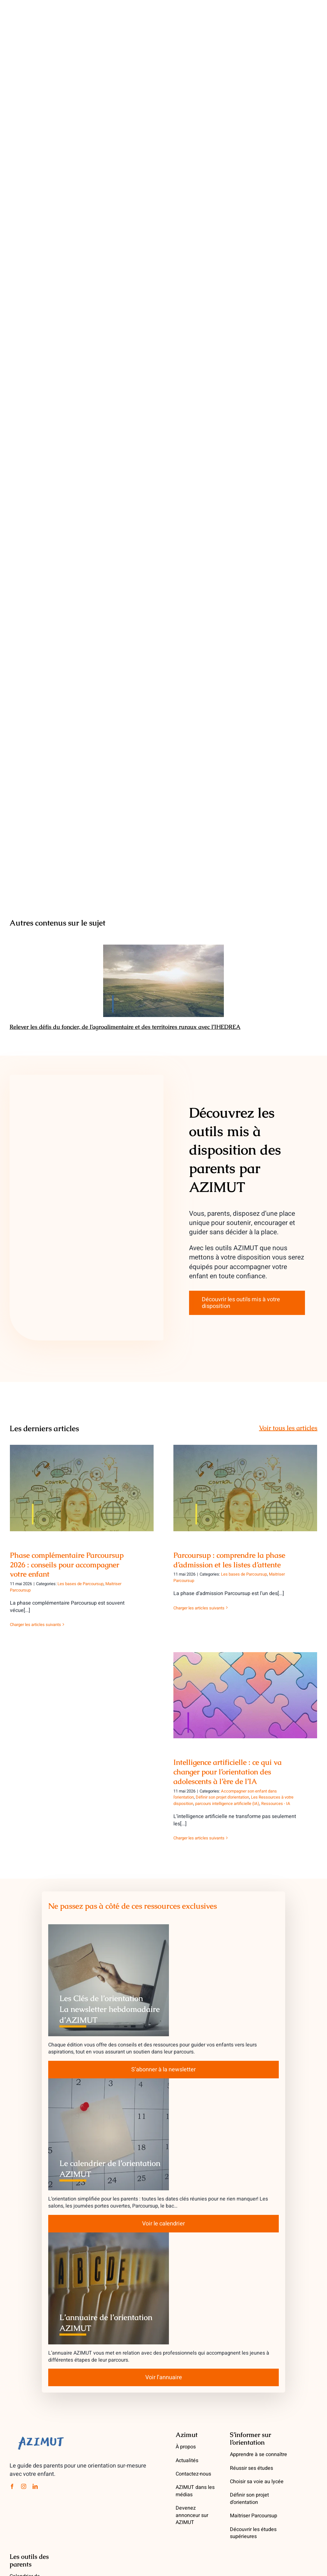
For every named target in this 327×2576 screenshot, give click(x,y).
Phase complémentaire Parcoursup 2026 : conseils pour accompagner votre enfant (67, 1564)
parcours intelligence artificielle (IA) (227, 1803)
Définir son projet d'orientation (222, 1797)
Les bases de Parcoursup (80, 1584)
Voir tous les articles (288, 1428)
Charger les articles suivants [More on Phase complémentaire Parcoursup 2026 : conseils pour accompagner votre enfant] (35, 1625)
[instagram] (23, 2486)
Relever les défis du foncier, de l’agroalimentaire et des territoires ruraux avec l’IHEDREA (125, 1026)
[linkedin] (35, 2486)
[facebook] (12, 2486)
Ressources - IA (275, 1803)
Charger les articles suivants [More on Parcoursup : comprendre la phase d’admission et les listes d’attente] (198, 1608)
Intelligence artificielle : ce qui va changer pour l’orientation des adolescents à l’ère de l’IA (227, 1771)
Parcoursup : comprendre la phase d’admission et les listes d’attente (229, 1560)
